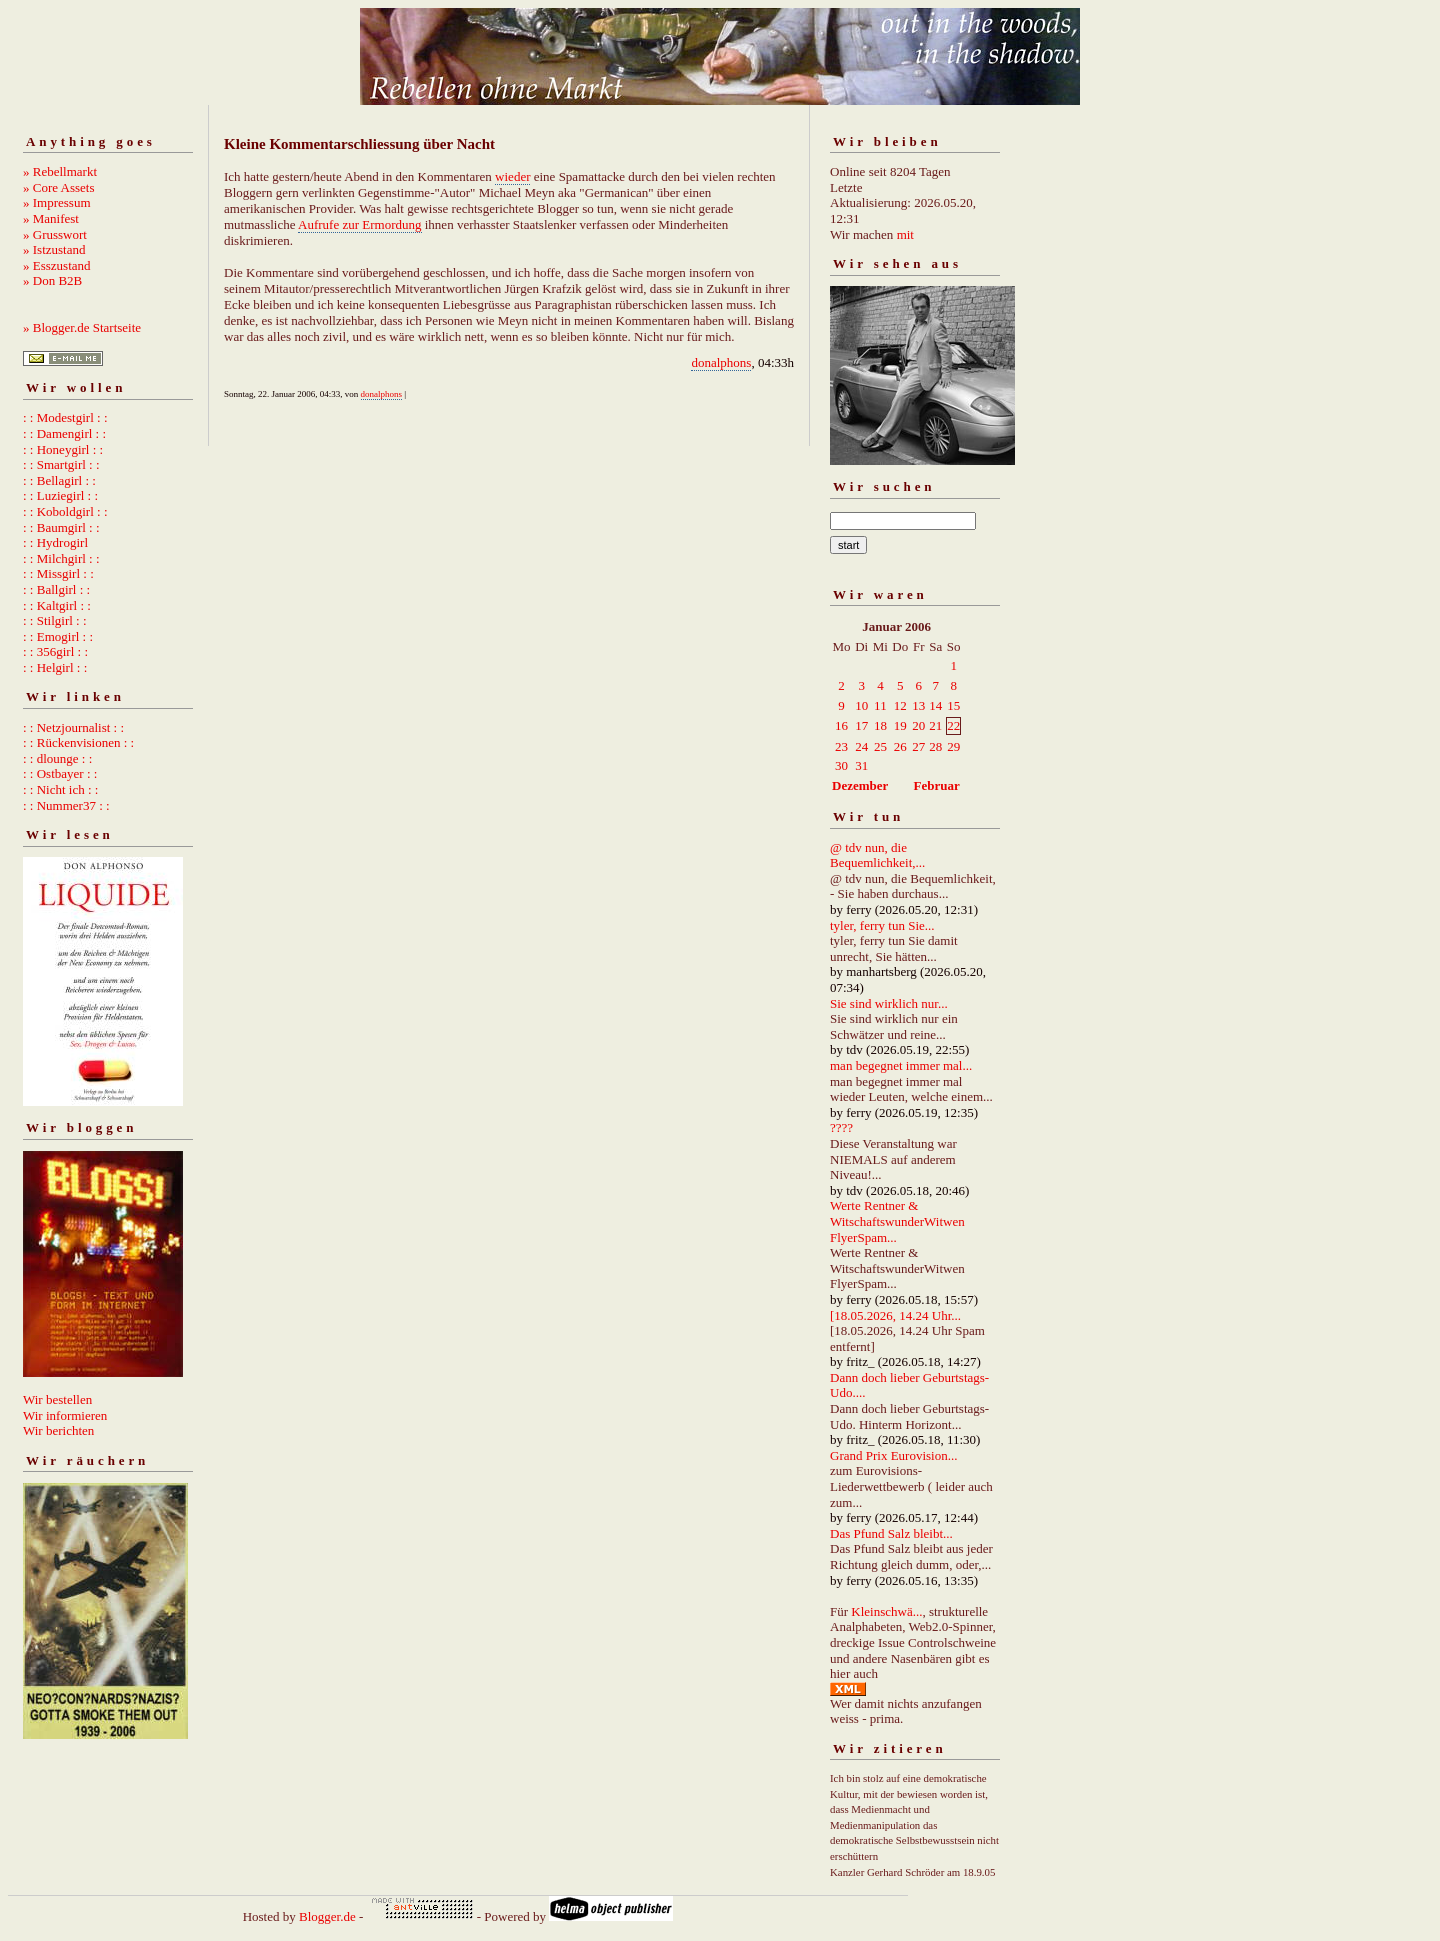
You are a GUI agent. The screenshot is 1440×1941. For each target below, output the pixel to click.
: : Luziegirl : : (60, 495)
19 (900, 725)
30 (841, 765)
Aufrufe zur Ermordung (359, 224)
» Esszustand (57, 265)
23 (841, 746)
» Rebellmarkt (60, 171)
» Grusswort (55, 234)
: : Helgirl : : (55, 667)
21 (935, 725)
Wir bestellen (57, 1399)
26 (900, 746)
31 (861, 765)
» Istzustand (54, 249)
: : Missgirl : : (58, 573)
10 (861, 705)
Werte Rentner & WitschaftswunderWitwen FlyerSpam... (897, 1221)
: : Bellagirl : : (59, 480)
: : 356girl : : (55, 651)
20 (918, 725)
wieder (512, 176)
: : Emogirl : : (58, 636)
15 (953, 705)
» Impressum (57, 202)
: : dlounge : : (57, 758)
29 (953, 746)
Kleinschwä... (886, 1611)
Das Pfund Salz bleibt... (891, 1533)
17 (861, 725)
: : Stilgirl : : (55, 620)
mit (905, 234)
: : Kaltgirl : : (57, 605)
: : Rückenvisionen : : (78, 742)
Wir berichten (58, 1430)
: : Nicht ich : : (60, 789)
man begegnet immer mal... (901, 1065)
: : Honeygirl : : (63, 449)
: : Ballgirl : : (56, 589)
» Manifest (51, 218)
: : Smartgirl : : (61, 464)
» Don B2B (52, 280)
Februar (937, 785)
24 (861, 746)
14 (935, 705)
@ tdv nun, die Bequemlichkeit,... (877, 855)
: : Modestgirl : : (65, 417)
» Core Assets (59, 187)
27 (918, 746)
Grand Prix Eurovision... (893, 1455)
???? (841, 1127)
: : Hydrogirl (55, 542)
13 (918, 705)
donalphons (721, 362)
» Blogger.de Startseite (82, 327)
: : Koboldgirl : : (65, 511)
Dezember (860, 785)
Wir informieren (65, 1415)
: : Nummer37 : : (66, 805)
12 (900, 705)
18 (880, 725)
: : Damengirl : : (64, 433)
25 (880, 746)
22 (953, 725)
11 (880, 705)
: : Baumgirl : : (61, 527)
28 (935, 746)
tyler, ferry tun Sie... (882, 925)
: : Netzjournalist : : (73, 727)
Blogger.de (327, 1916)
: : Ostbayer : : (60, 773)
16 (841, 725)
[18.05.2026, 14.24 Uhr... (895, 1315)
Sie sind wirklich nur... (889, 1003)
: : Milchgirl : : (61, 558)
